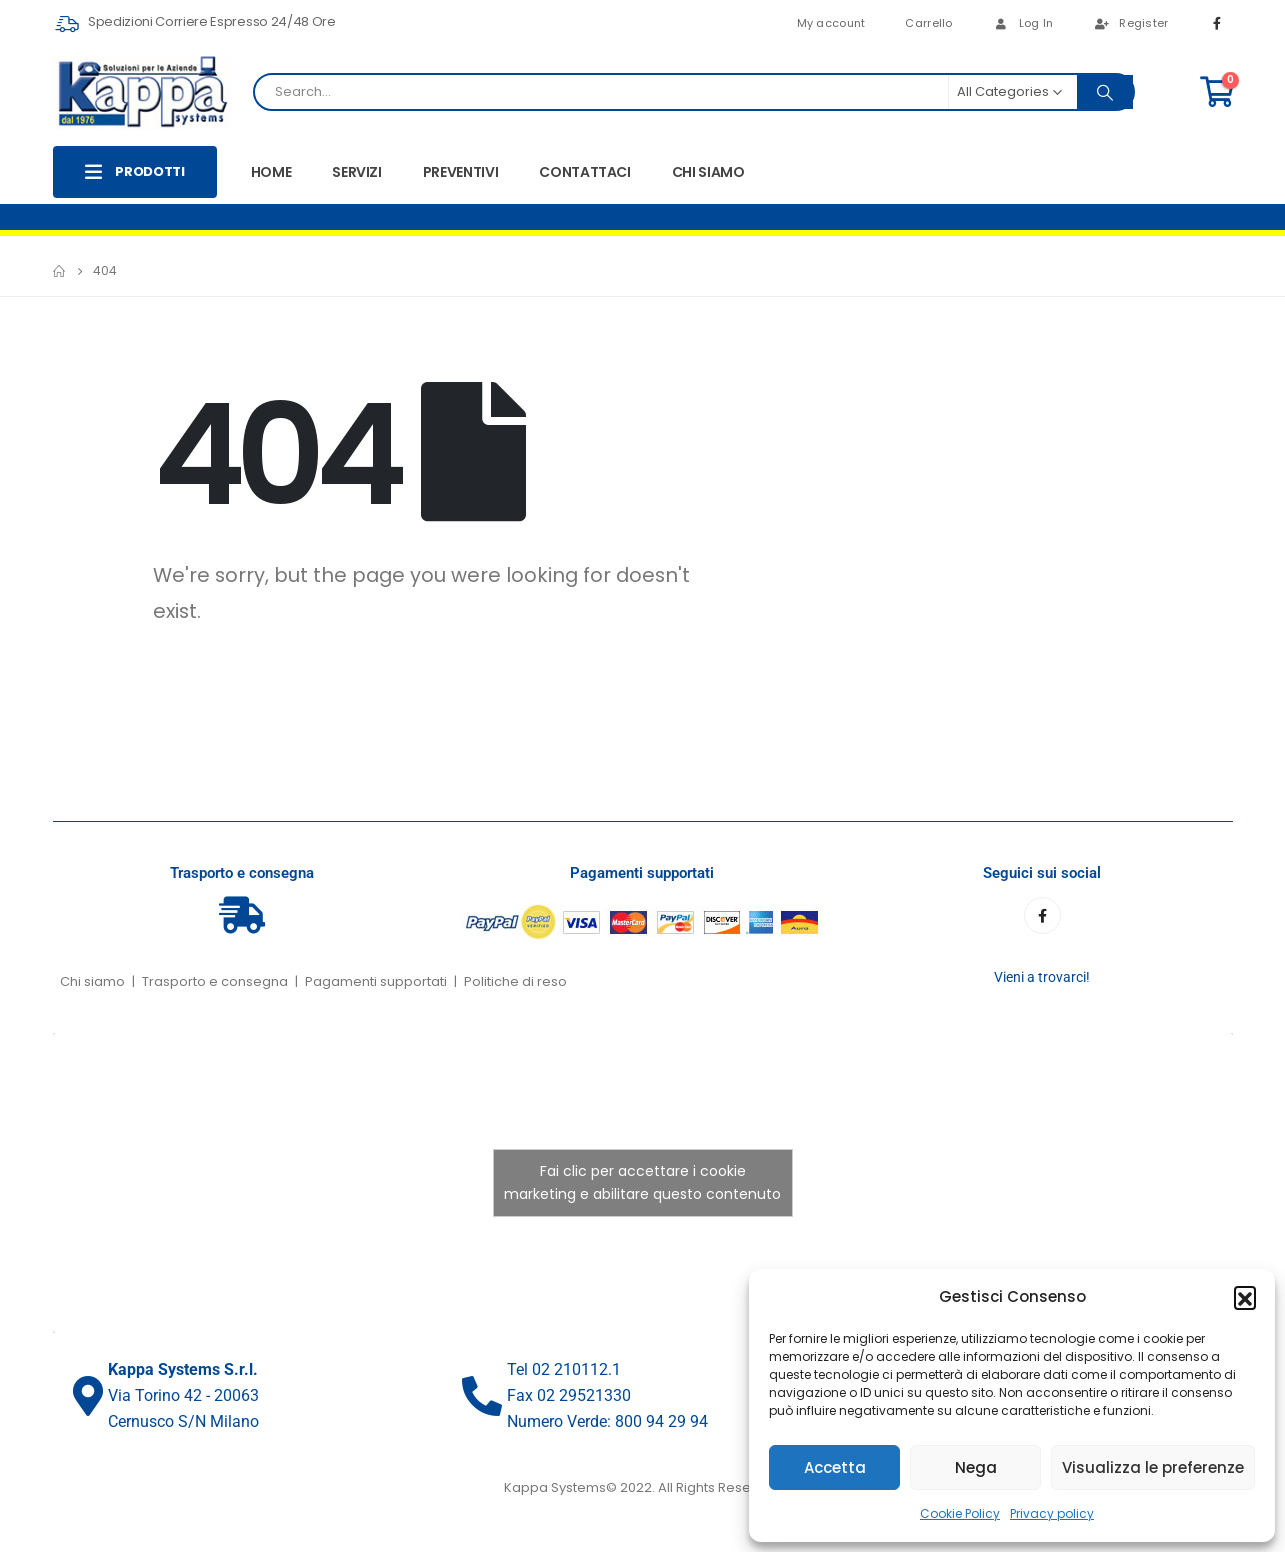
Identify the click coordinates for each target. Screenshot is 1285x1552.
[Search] (1105, 92)
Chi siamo (92, 981)
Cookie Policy (960, 1513)
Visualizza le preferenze (1153, 1467)
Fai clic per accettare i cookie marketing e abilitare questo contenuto (642, 1182)
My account (831, 23)
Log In (1023, 23)
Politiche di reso (515, 981)
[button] (1245, 1297)
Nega (976, 1467)
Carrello (928, 23)
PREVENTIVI (461, 172)
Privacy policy (1052, 1513)
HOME (271, 172)
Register (1130, 23)
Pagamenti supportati (376, 981)
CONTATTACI (585, 172)
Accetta (835, 1467)
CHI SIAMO (708, 172)
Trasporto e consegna (215, 981)
